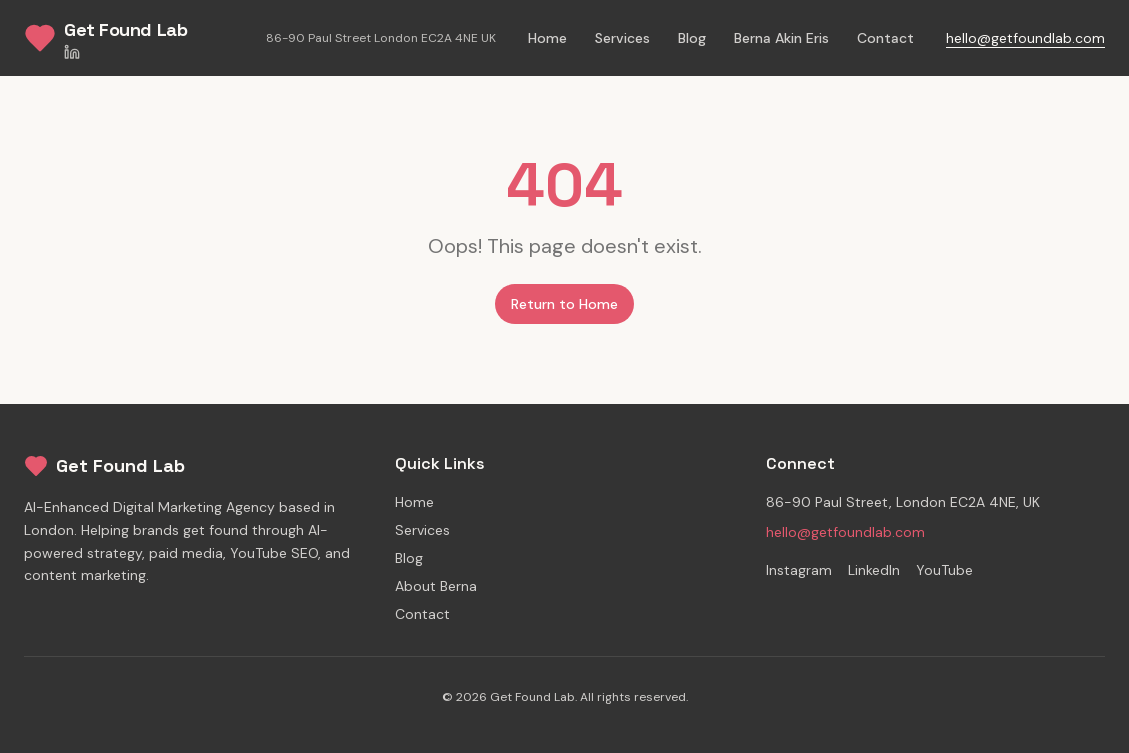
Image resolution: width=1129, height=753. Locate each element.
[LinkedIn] (125, 52)
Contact (885, 38)
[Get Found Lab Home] (105, 38)
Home (547, 38)
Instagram (799, 570)
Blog (692, 38)
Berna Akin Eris (781, 38)
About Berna (436, 586)
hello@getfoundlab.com (1025, 38)
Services (622, 38)
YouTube (944, 570)
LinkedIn (874, 570)
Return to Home (564, 304)
